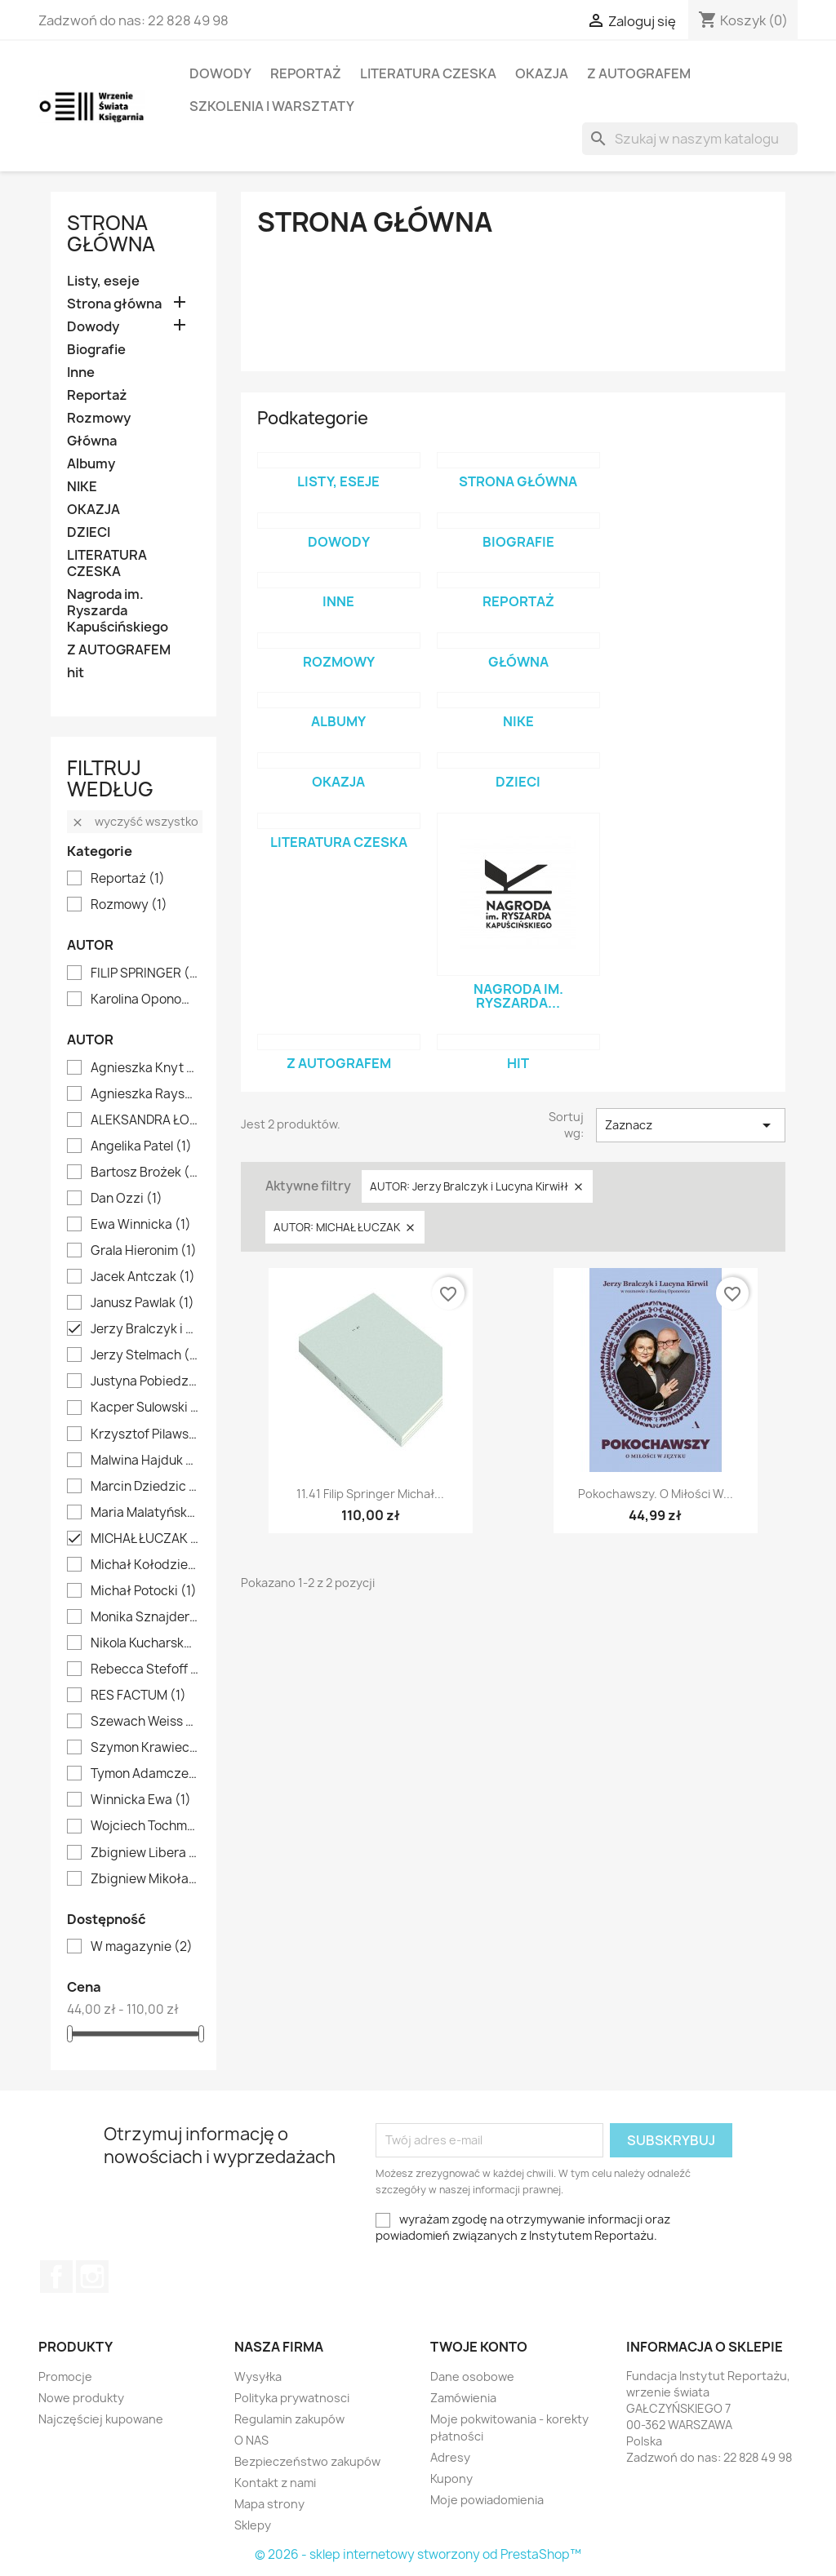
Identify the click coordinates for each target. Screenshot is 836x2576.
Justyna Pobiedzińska (145, 1381)
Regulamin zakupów (289, 2419)
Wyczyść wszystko (134, 821)
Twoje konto (478, 2347)
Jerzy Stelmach (145, 1355)
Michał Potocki (144, 1591)
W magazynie (142, 1947)
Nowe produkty (81, 2397)
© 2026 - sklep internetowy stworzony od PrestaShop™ (418, 2554)
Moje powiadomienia (487, 2499)
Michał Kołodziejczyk (145, 1565)
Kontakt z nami (275, 2482)
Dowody (220, 73)
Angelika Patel (141, 1146)
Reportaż (305, 73)
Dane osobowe (472, 2376)
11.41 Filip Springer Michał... (370, 1493)
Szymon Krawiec (145, 1748)
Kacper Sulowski (145, 1407)
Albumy (91, 463)
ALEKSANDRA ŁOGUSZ (145, 1120)
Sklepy (252, 2525)
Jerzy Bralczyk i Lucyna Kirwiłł (145, 1329)
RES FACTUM (138, 1695)
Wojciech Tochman (145, 1826)
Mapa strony (269, 2504)
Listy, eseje (103, 281)
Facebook (56, 2276)
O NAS (251, 2440)
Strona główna (111, 233)
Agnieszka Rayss (145, 1094)
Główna (92, 441)
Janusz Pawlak (142, 1303)
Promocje (65, 2376)
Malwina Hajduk (145, 1460)
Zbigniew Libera (145, 1853)
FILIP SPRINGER (145, 973)
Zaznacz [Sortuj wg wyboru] (690, 1125)
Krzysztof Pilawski (145, 1434)
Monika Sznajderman (145, 1617)
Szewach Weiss (145, 1722)
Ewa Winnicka (141, 1225)
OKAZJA (541, 73)
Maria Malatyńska (145, 1513)
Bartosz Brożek (145, 1172)
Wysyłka (258, 2376)
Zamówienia (463, 2397)
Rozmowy (99, 418)
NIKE (82, 486)
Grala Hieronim (144, 1251)
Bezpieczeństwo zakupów (307, 2461)
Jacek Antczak (143, 1277)
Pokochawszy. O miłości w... (655, 1493)
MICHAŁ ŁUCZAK (145, 1539)
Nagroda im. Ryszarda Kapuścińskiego (117, 611)
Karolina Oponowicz (145, 999)
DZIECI (88, 532)
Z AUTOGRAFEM (639, 73)
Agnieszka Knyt (145, 1068)
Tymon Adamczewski (145, 1774)
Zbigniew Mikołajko (145, 1879)
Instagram (92, 2276)
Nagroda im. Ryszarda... (518, 996)
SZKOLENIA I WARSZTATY (271, 106)
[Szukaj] (690, 138)
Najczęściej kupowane (100, 2419)
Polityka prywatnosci (291, 2397)
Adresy (450, 2457)
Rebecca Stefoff (145, 1669)
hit (75, 672)
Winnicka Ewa (141, 1800)
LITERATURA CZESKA (428, 73)
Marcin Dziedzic (145, 1487)
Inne (81, 372)
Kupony (451, 2478)
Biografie (96, 349)
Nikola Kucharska (145, 1643)
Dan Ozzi (126, 1198)
